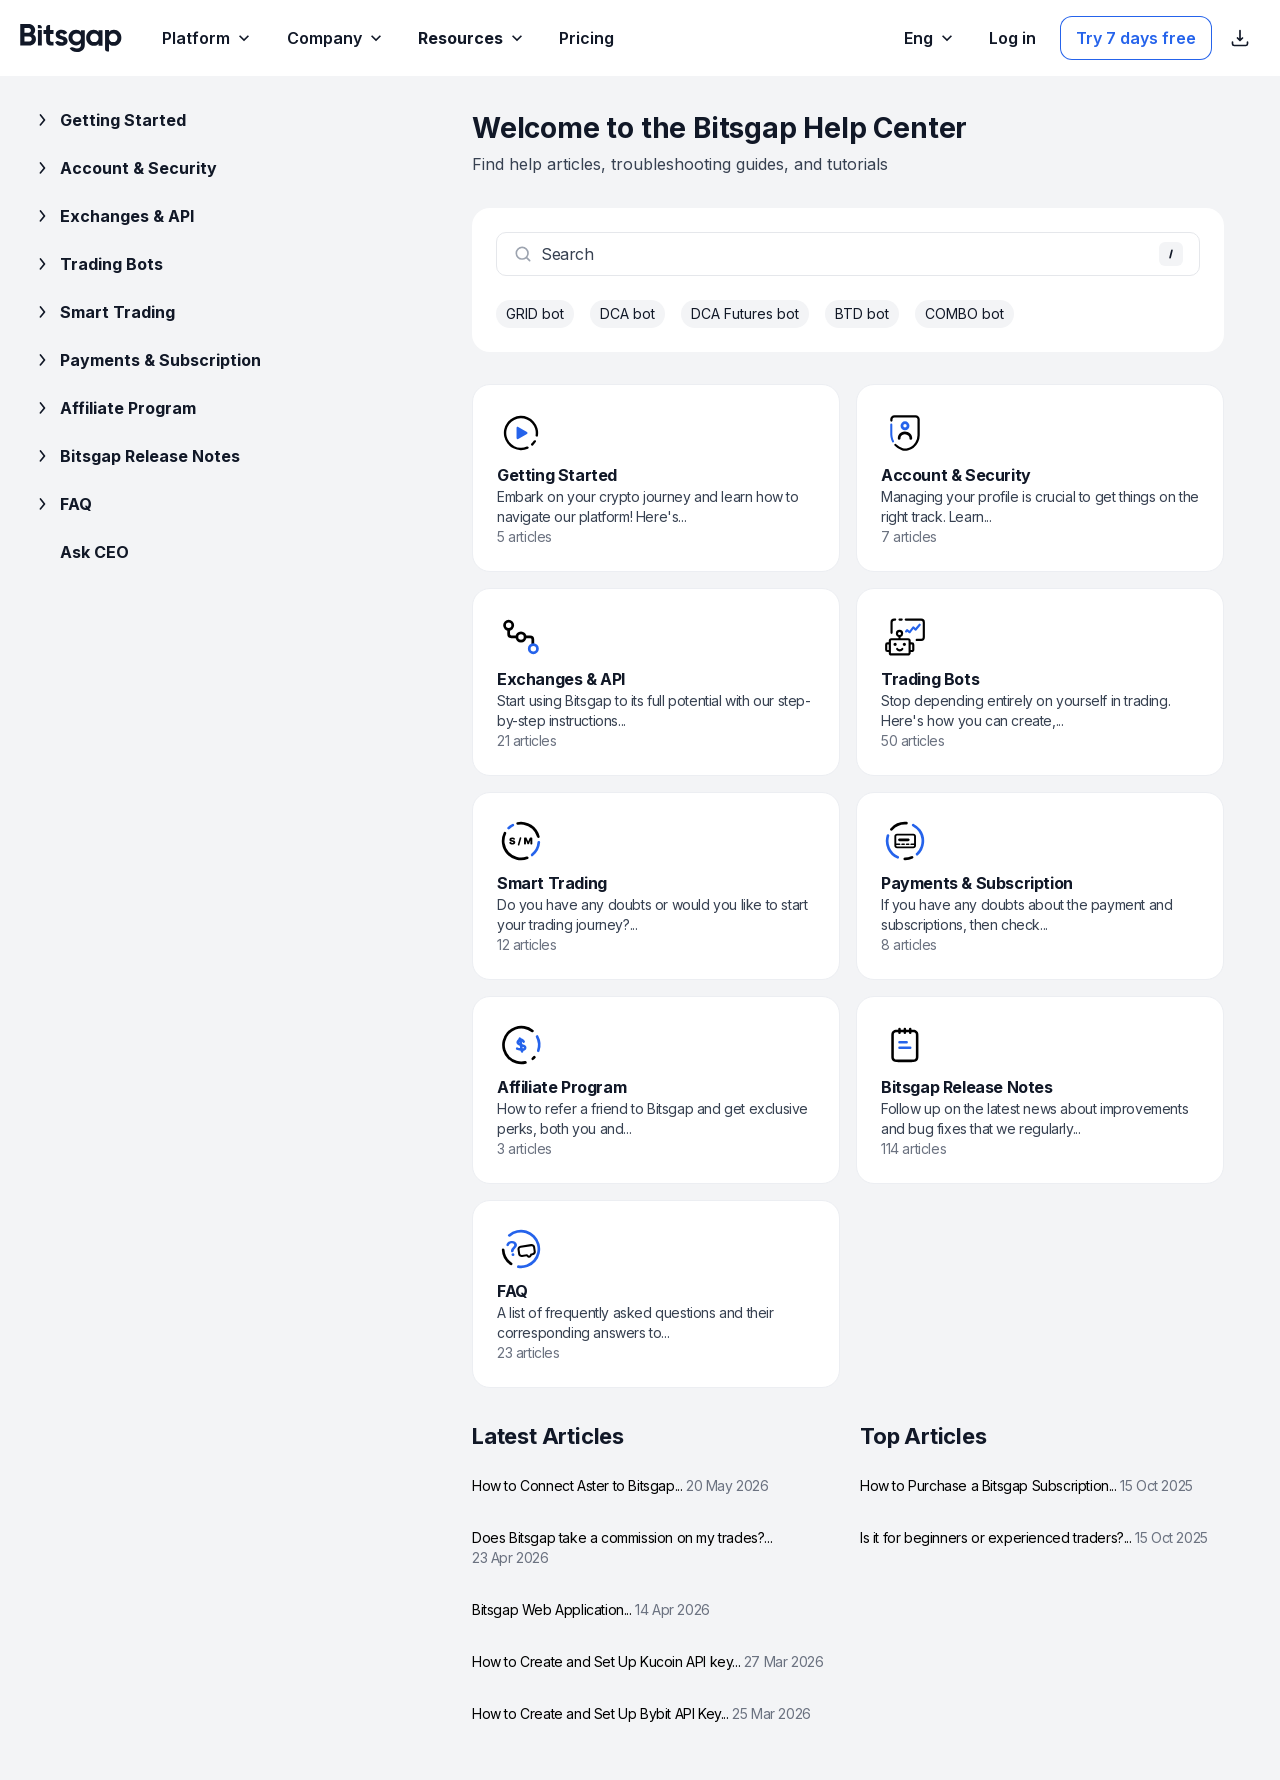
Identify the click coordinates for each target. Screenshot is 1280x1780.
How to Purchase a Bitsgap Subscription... (1026, 1485)
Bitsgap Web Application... (591, 1609)
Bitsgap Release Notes (136, 456)
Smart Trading (103, 312)
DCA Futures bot (745, 313)
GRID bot (535, 313)
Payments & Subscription (146, 360)
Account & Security (124, 168)
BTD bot (862, 313)
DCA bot (627, 313)
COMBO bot (964, 313)
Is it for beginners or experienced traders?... (1034, 1537)
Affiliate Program (114, 408)
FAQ (62, 504)
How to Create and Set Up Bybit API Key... (641, 1713)
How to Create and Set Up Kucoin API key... (647, 1661)
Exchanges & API (113, 216)
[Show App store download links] (1240, 38)
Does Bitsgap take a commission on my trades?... (622, 1547)
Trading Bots (97, 264)
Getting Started (109, 120)
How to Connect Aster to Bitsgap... (620, 1485)
